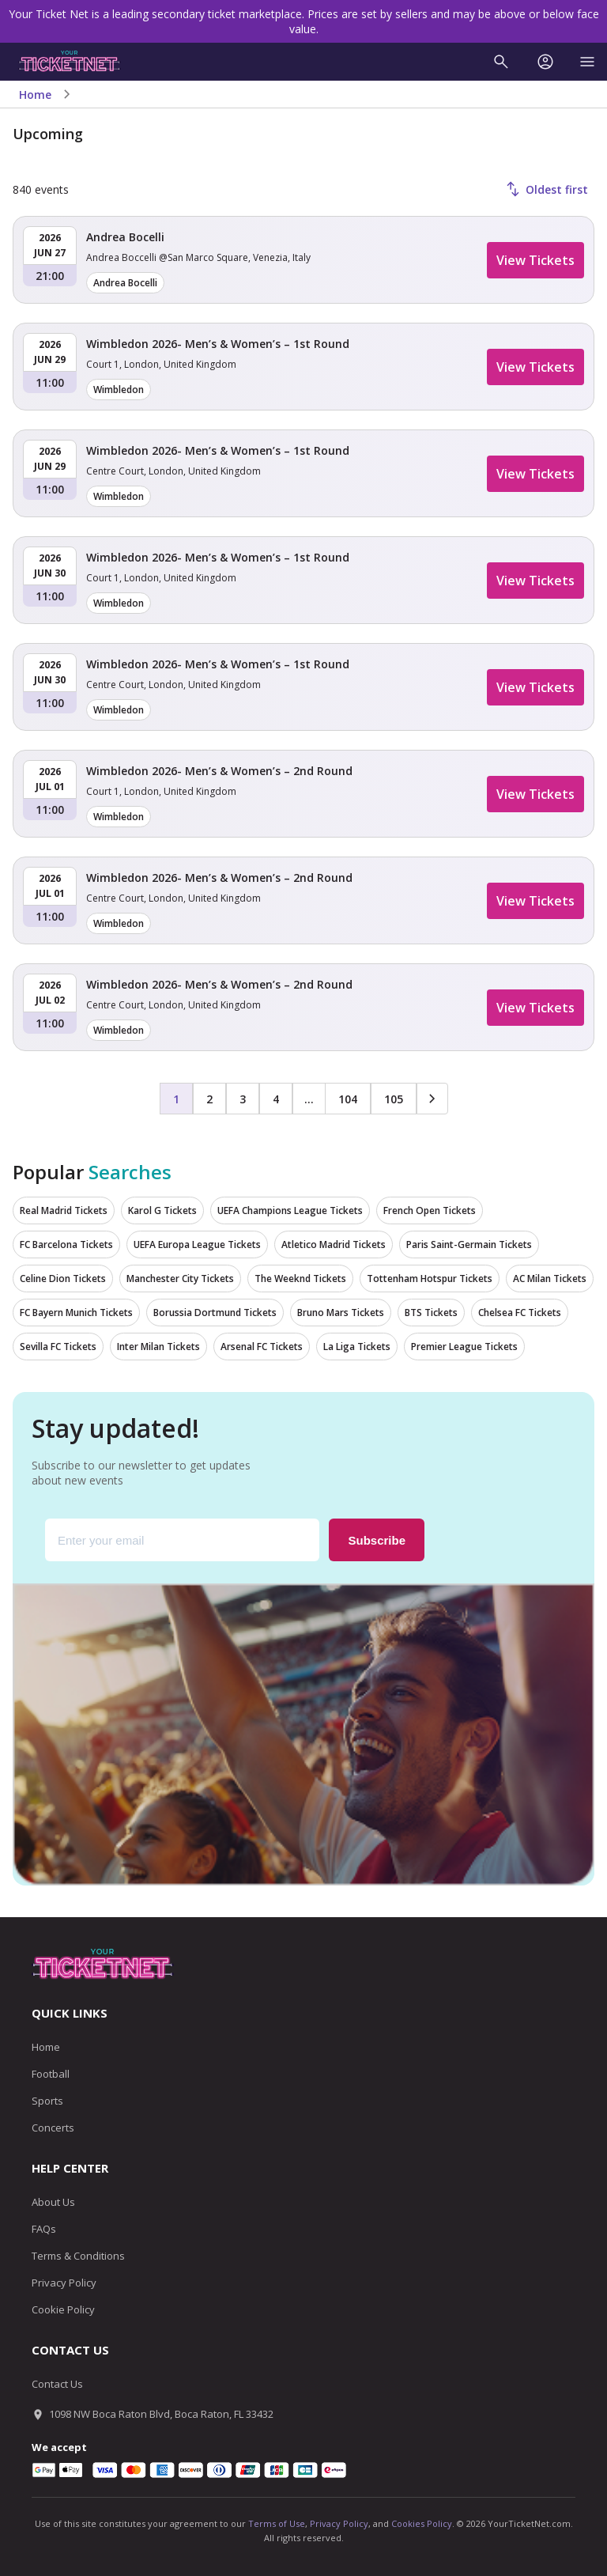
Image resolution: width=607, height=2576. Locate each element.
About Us (53, 2202)
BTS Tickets (431, 1312)
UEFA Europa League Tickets (197, 1244)
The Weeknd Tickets (300, 1278)
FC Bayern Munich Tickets (76, 1312)
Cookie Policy (63, 2309)
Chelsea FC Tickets (519, 1312)
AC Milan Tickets (549, 1278)
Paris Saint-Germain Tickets (469, 1244)
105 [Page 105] (393, 1098)
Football (51, 2074)
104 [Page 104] (347, 1098)
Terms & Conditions (78, 2256)
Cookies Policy (421, 2523)
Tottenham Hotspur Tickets (429, 1278)
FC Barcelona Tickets (66, 1244)
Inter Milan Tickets (158, 1346)
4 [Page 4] (276, 1098)
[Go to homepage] (69, 62)
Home (35, 94)
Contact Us (57, 2384)
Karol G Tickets (162, 1210)
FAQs (44, 2229)
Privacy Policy (64, 2282)
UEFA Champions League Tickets (290, 1210)
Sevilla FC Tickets (58, 1346)
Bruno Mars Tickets (340, 1312)
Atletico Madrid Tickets (333, 1244)
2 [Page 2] (209, 1098)
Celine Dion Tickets (63, 1278)
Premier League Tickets (464, 1346)
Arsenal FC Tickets (262, 1346)
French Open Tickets (429, 1210)
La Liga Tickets (356, 1346)
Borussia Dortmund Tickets (215, 1312)
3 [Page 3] (242, 1098)
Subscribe (376, 1540)
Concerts (53, 2127)
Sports (47, 2101)
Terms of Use (276, 2523)
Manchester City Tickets (180, 1278)
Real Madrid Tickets (63, 1210)
